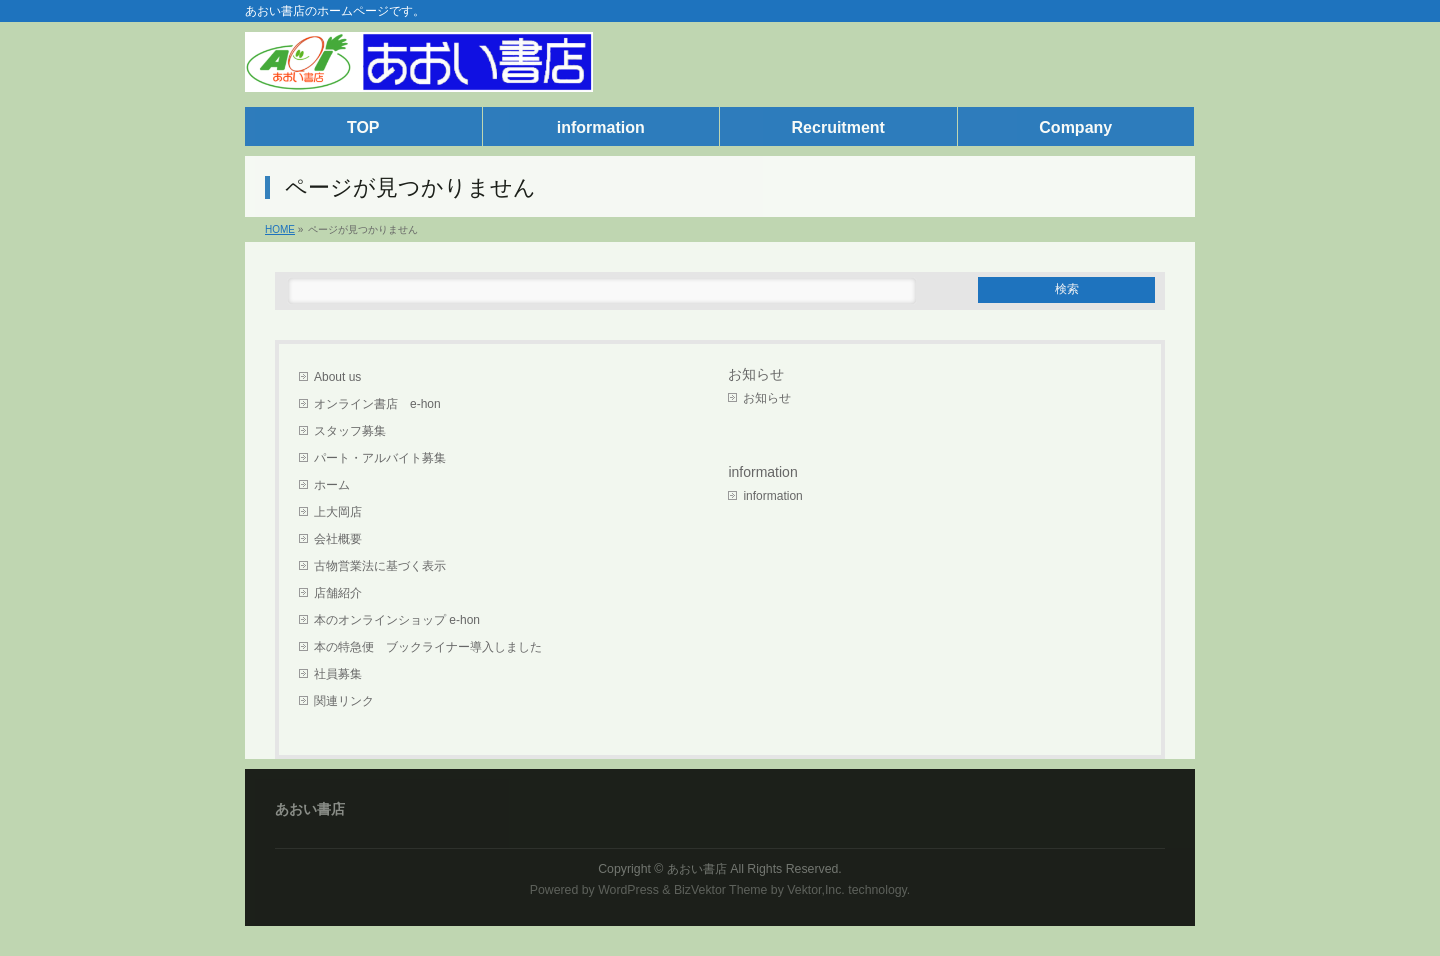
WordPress (628, 890)
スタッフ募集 (350, 431)
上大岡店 (338, 512)
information (772, 496)
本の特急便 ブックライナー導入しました (428, 647)
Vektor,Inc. (816, 890)
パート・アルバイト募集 (380, 458)
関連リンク (344, 701)
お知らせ (756, 374)
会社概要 (338, 539)
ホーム (332, 485)
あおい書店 (697, 869)
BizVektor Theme (721, 890)
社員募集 (338, 674)
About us (337, 377)
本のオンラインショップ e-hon (397, 620)
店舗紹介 (338, 593)
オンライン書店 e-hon (377, 404)
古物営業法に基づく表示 (380, 566)
